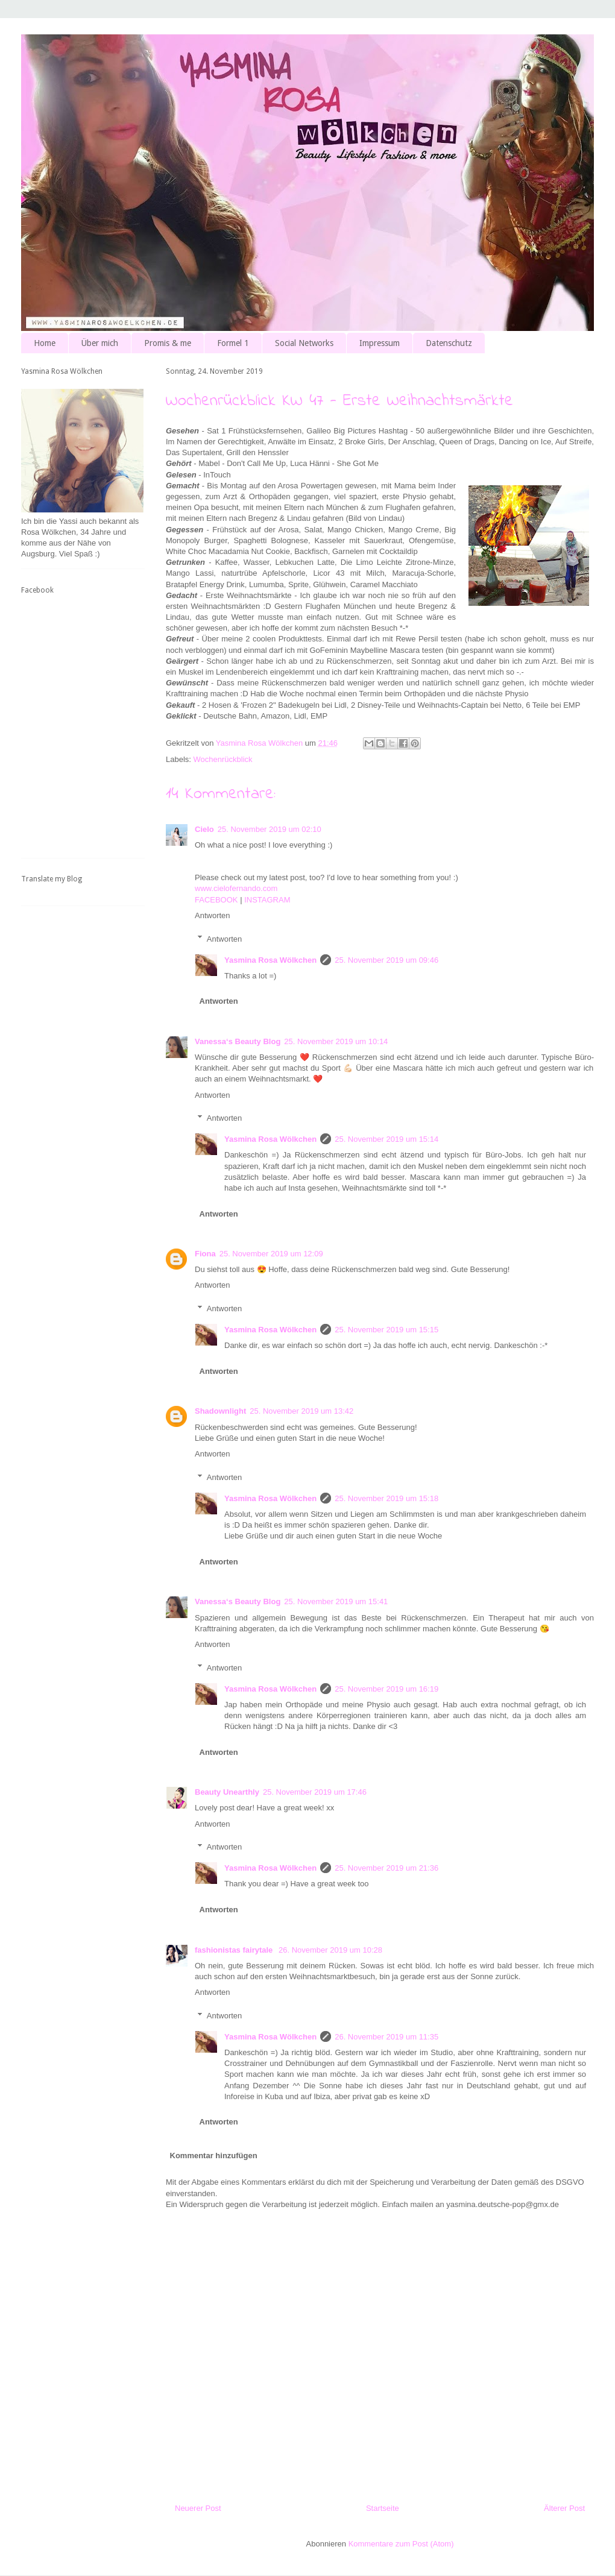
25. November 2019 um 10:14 (336, 1041)
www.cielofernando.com (236, 888)
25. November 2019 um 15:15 (386, 1329)
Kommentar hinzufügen (213, 2155)
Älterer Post (564, 2508)
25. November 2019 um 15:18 (386, 1498)
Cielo (204, 829)
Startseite (382, 2508)
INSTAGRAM (267, 899)
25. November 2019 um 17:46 (315, 1792)
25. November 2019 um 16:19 (386, 1688)
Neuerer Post (198, 2508)
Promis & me (167, 343)
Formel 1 (233, 343)
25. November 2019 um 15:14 (386, 1139)
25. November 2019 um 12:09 (271, 1253)
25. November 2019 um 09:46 (386, 960)
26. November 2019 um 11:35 (386, 2036)
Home (44, 343)
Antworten (212, 915)
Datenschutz (449, 343)
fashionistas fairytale (235, 1949)
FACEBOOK (216, 899)
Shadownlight (220, 1411)
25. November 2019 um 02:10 (269, 829)
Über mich (99, 343)
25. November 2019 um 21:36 (386, 1867)
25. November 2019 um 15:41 (336, 1601)
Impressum (379, 343)
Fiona (205, 1253)
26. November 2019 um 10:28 (330, 1949)
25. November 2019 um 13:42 (301, 1411)
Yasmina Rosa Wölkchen (270, 960)
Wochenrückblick (223, 759)
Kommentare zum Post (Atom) (401, 2543)
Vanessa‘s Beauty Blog (237, 1041)
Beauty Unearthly (227, 1792)
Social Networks (304, 343)
